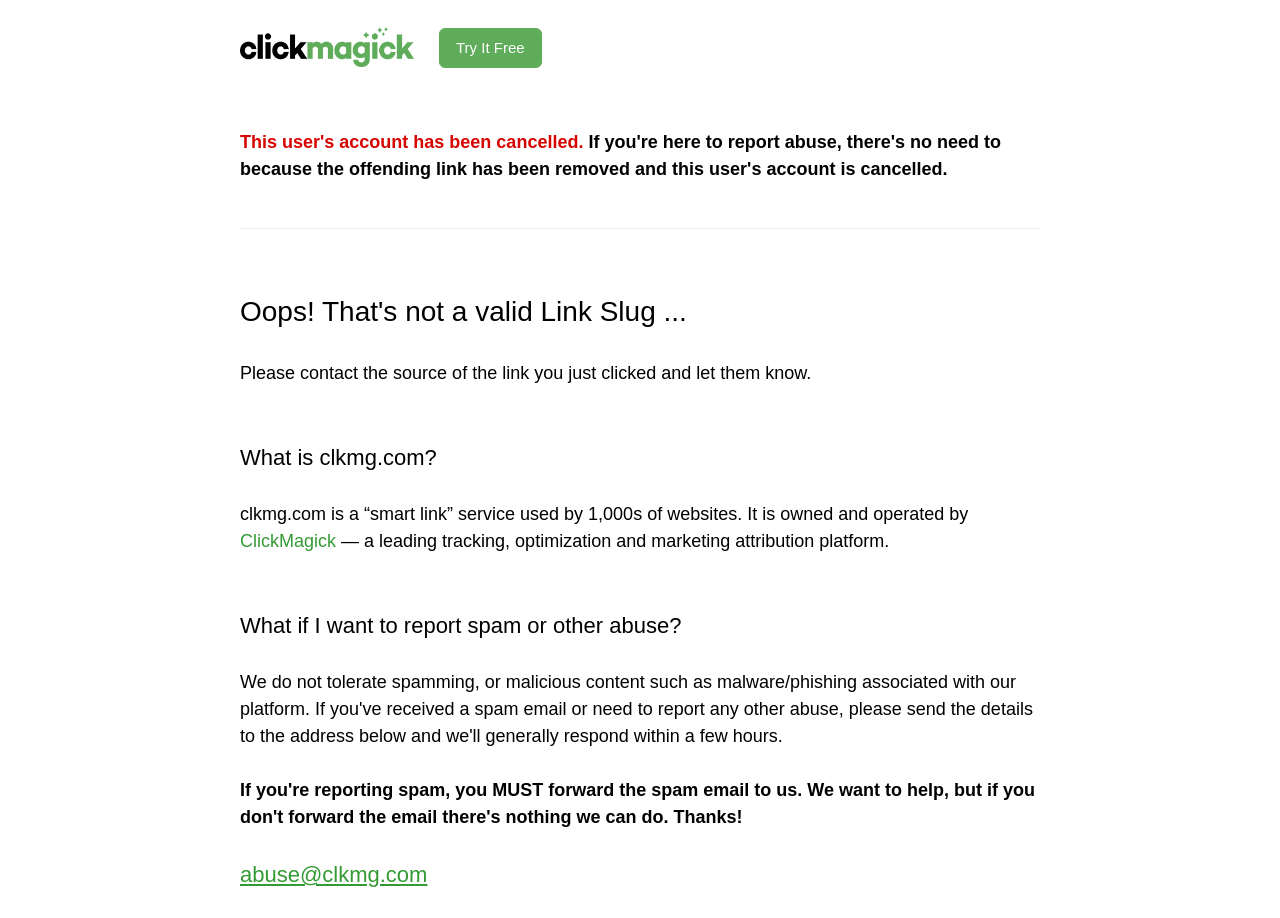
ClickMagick (288, 541)
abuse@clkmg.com (333, 874)
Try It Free (490, 47)
